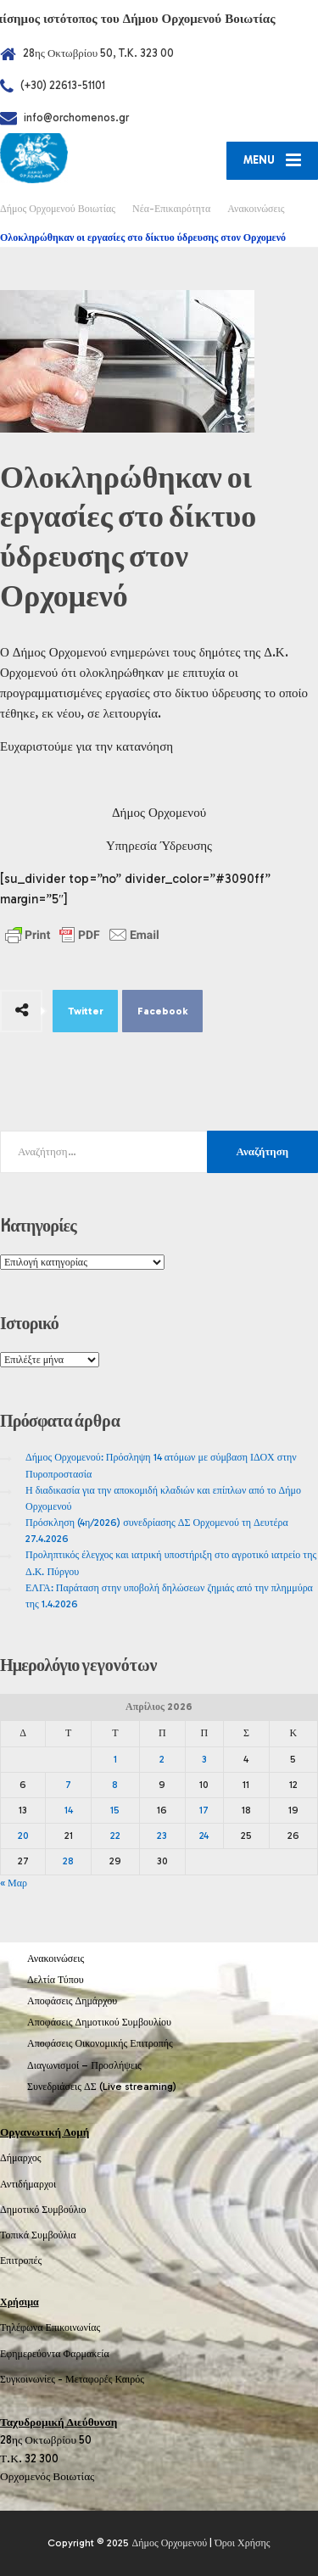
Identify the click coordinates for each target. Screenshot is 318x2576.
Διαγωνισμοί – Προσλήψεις (84, 2065)
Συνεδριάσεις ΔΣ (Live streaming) (101, 2087)
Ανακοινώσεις (55, 1958)
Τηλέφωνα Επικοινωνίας (50, 2327)
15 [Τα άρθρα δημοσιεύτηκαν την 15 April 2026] (115, 1810)
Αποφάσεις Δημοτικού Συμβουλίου (99, 2022)
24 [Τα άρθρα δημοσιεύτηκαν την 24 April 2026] (204, 1835)
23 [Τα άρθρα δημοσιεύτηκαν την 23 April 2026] (162, 1835)
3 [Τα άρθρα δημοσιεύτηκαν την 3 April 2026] (204, 1759)
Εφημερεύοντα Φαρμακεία (54, 2354)
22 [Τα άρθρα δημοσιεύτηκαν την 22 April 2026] (115, 1835)
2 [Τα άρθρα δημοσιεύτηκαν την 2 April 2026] (162, 1759)
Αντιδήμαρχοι (28, 2184)
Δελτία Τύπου (55, 1980)
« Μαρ (13, 1883)
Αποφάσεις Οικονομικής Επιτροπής (100, 2043)
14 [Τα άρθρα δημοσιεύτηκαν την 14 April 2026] (68, 1810)
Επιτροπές (21, 2260)
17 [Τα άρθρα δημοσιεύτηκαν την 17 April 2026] (204, 1810)
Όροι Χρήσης (242, 2543)
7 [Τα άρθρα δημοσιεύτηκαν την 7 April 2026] (68, 1785)
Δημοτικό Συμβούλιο (43, 2210)
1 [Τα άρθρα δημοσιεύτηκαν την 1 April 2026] (115, 1759)
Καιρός (129, 2379)
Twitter (85, 1011)
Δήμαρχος (21, 2158)
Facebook (162, 1011)
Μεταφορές (89, 2379)
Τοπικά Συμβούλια (38, 2235)
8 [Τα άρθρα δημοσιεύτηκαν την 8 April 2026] (115, 1785)
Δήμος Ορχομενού (169, 2543)
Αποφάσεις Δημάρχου (72, 2001)
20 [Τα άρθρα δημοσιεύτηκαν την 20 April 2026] (23, 1835)
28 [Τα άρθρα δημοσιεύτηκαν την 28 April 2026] (68, 1861)
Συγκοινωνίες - (32, 2379)
